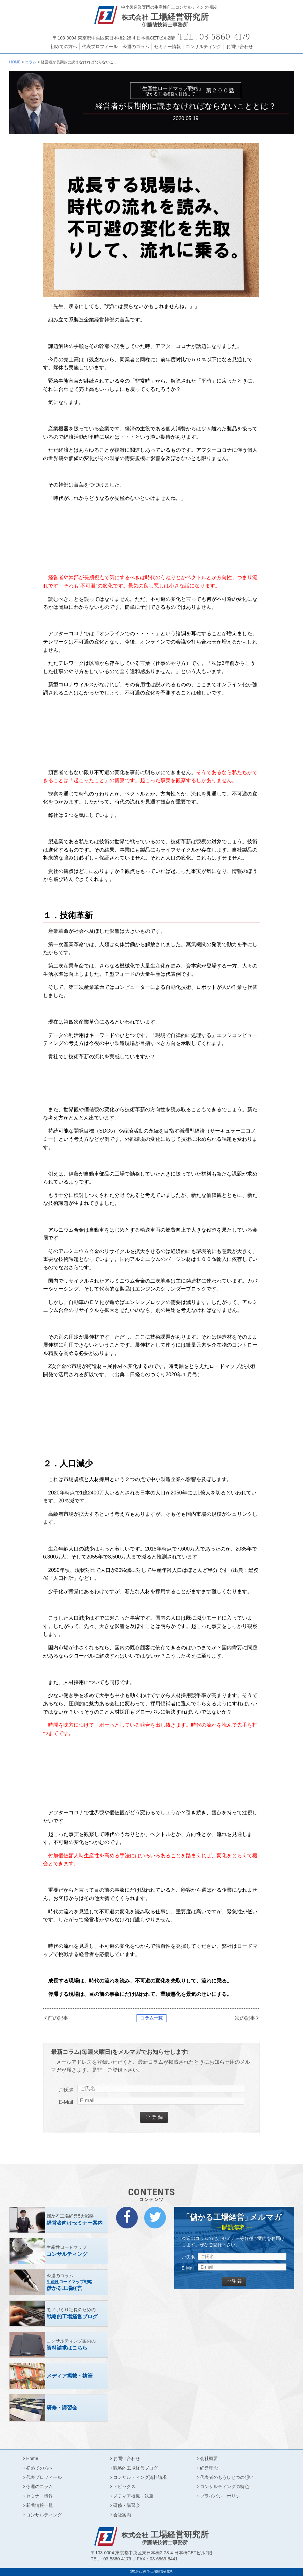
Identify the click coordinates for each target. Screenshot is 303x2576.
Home (32, 2458)
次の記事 (245, 2018)
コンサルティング (203, 46)
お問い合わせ (239, 46)
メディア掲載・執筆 (133, 2496)
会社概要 (209, 2458)
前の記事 (58, 2018)
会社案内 (122, 2514)
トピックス (124, 2486)
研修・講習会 (126, 2505)
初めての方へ (63, 46)
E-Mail (66, 2102)
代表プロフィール (100, 46)
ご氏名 (66, 2090)
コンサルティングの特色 (224, 2486)
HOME (15, 62)
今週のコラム (135, 46)
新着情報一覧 (39, 2505)
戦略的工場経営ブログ (135, 2468)
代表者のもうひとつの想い (227, 2477)
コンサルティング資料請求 (140, 2477)
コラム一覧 (151, 2017)
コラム (30, 62)
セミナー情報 (167, 46)
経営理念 (209, 2468)
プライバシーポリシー (222, 2496)
